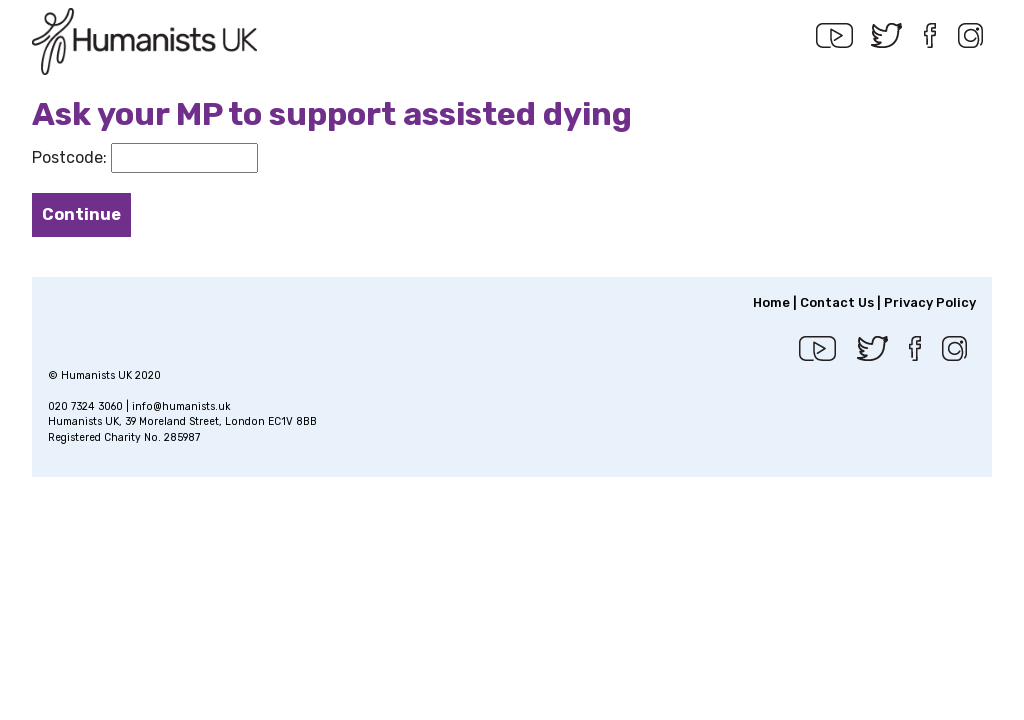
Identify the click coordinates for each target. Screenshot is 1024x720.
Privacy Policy (930, 302)
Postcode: (69, 157)
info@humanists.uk (181, 406)
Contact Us (837, 302)
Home (771, 302)
